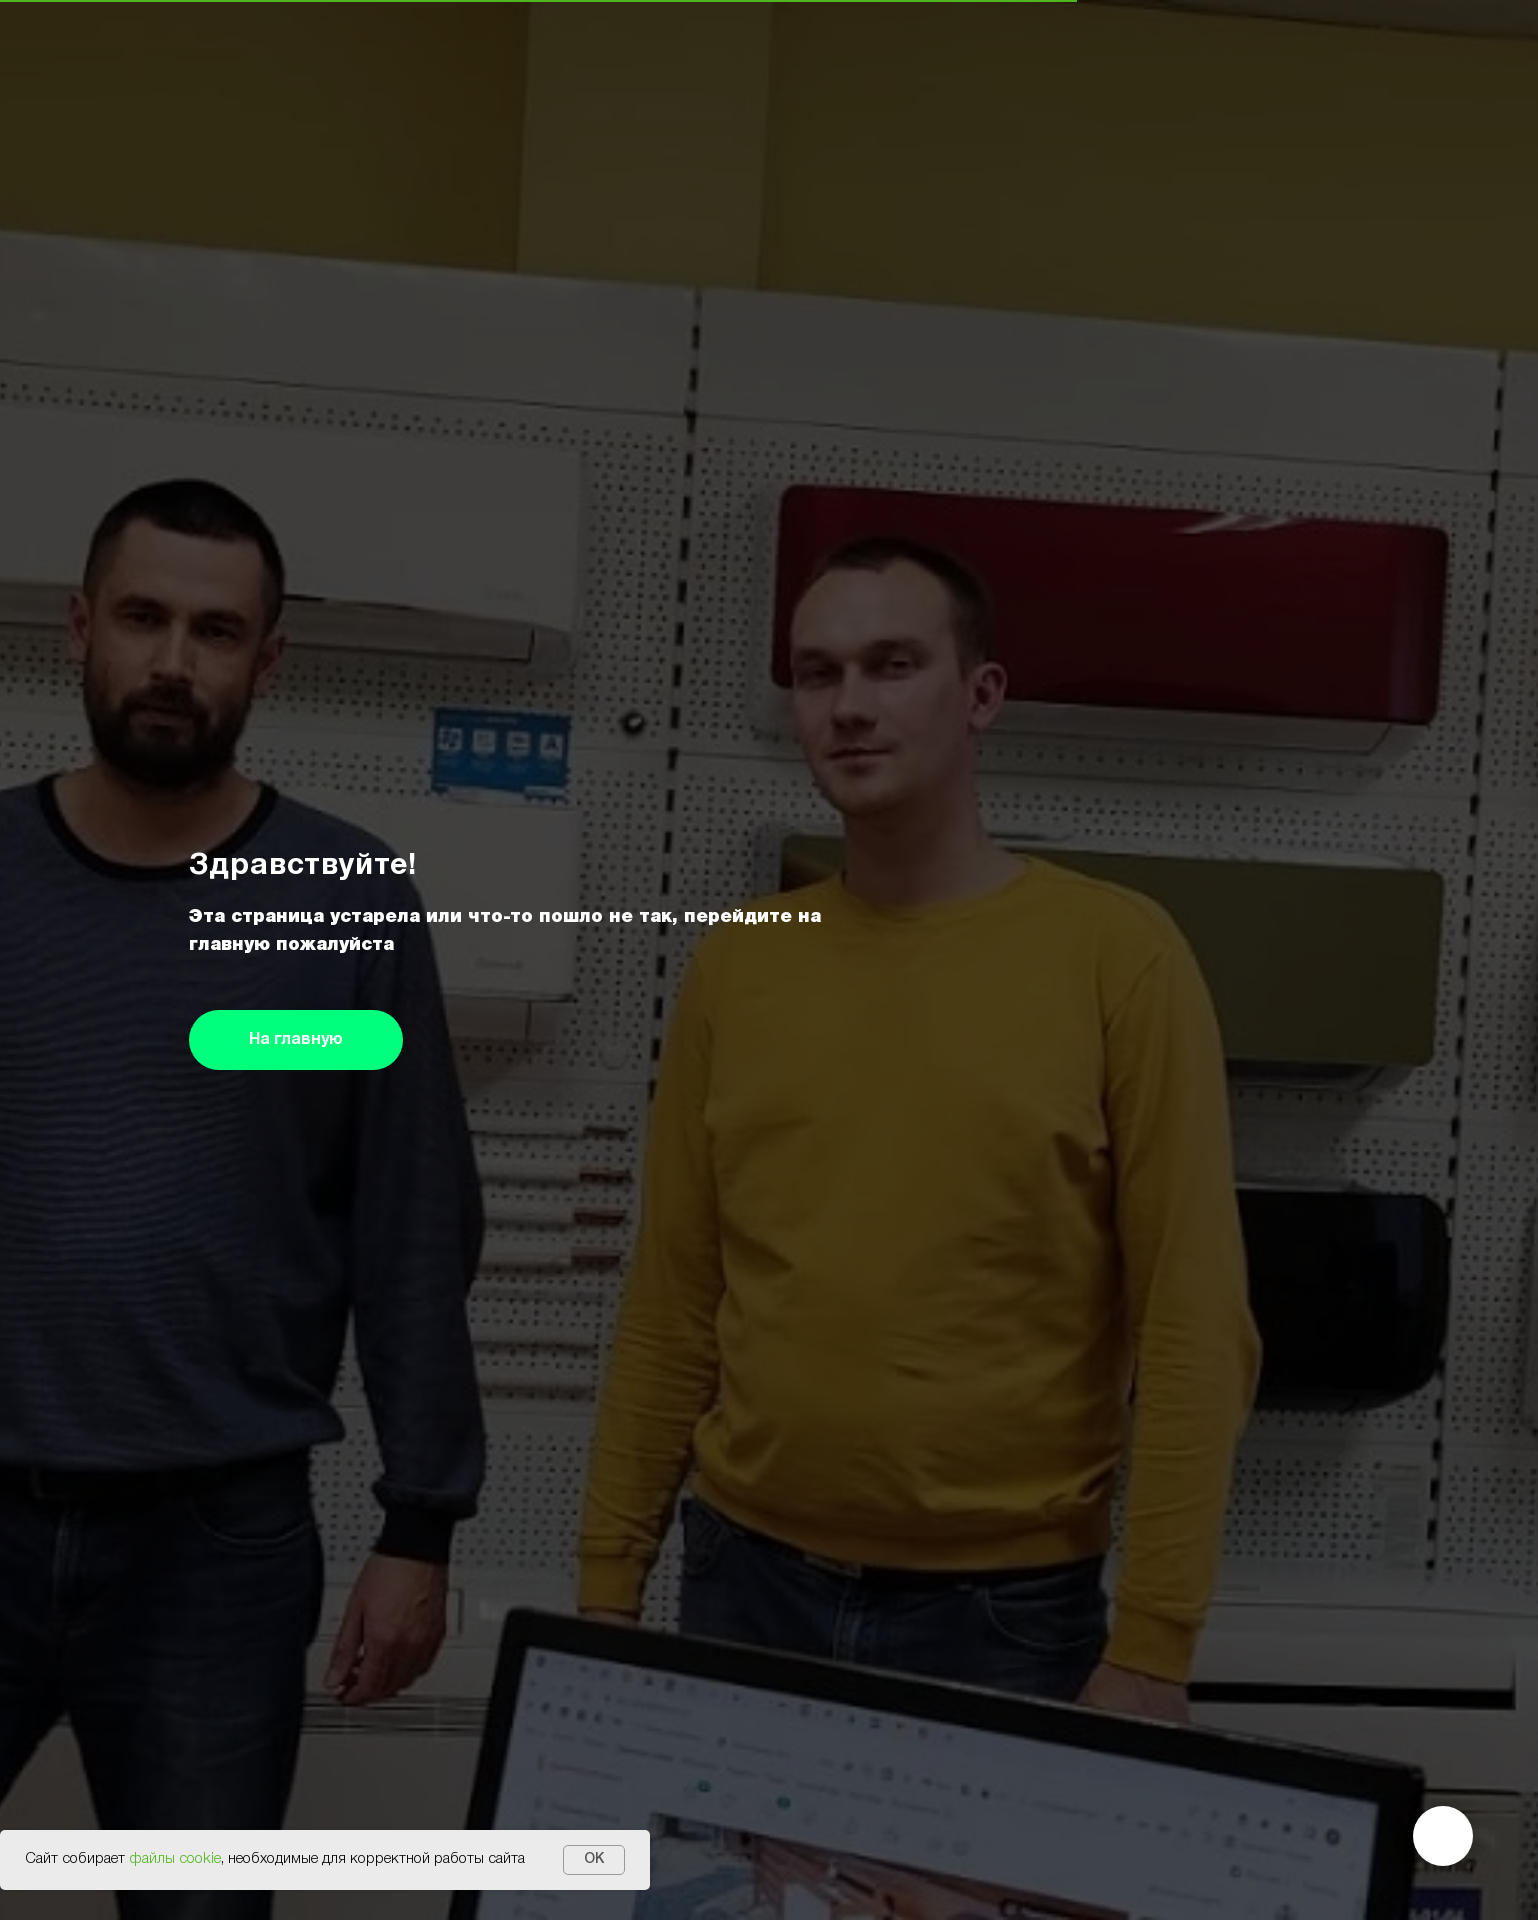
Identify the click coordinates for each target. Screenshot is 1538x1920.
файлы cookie (175, 1859)
